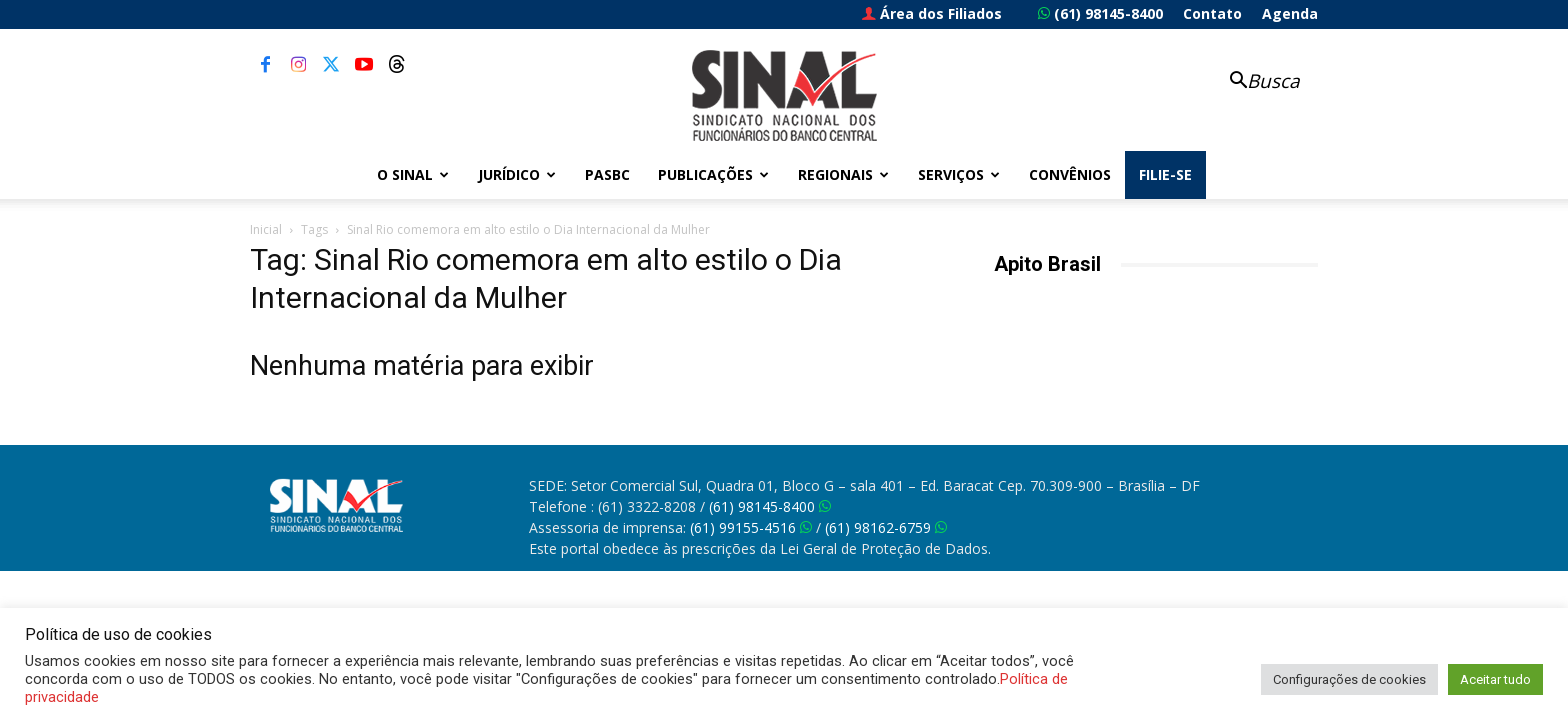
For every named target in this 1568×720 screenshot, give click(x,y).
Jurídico (517, 174)
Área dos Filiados (932, 13)
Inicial (266, 229)
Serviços (959, 174)
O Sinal (413, 174)
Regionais (843, 174)
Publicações (713, 174)
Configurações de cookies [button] (1349, 679)
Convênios (1070, 174)
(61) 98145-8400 (1100, 13)
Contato (1212, 13)
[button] (1254, 82)
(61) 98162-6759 (886, 527)
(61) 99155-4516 (751, 527)
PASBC (607, 174)
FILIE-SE (1165, 174)
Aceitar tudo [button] (1495, 679)
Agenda (1290, 13)
